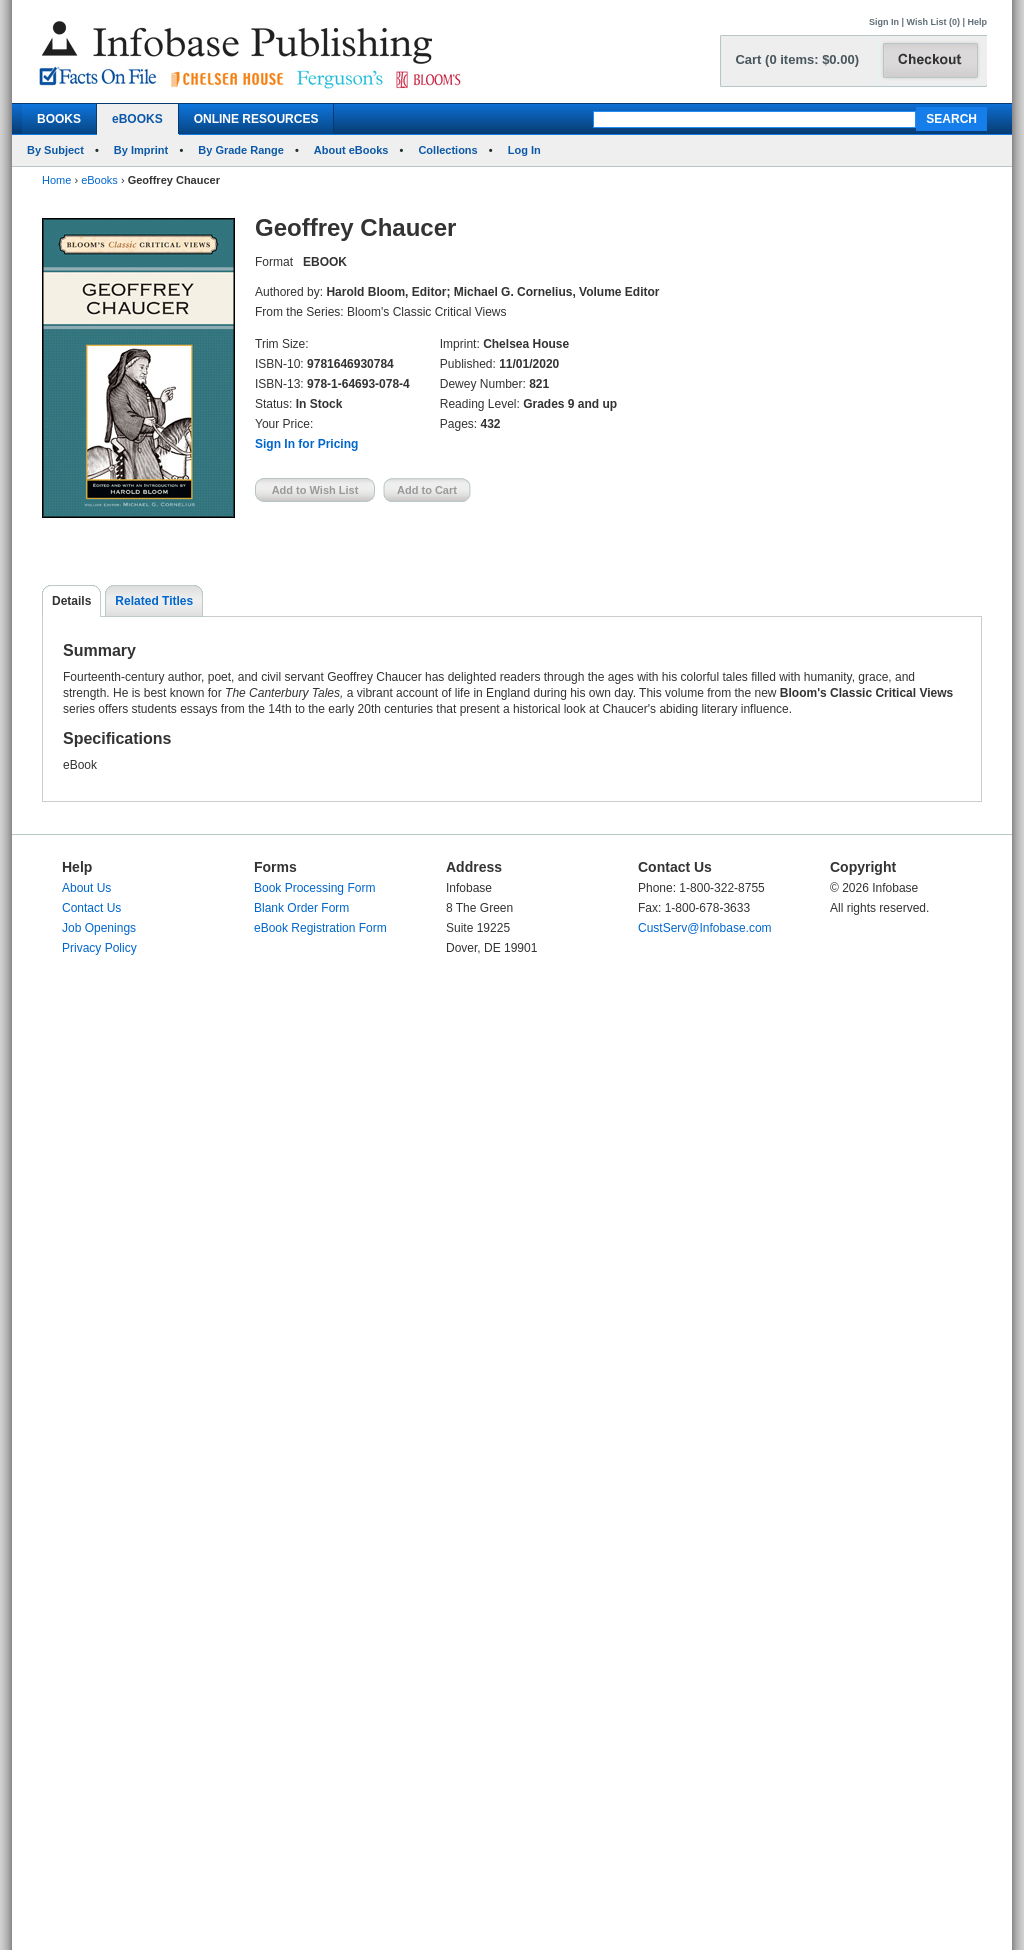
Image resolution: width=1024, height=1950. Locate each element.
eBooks (99, 180)
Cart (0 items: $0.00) (797, 59)
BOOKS (59, 119)
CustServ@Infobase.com (705, 928)
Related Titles (154, 601)
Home (56, 180)
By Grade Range (241, 150)
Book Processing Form (314, 888)
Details (71, 601)
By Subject (55, 150)
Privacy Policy (99, 948)
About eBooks (351, 150)
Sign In (884, 22)
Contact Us (91, 908)
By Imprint (141, 150)
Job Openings (99, 928)
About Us (86, 888)
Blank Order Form (301, 908)
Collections (447, 150)
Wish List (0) (933, 22)
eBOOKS (137, 119)
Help (977, 22)
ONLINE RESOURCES (256, 119)
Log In (524, 150)
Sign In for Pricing (306, 444)
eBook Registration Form (320, 928)
